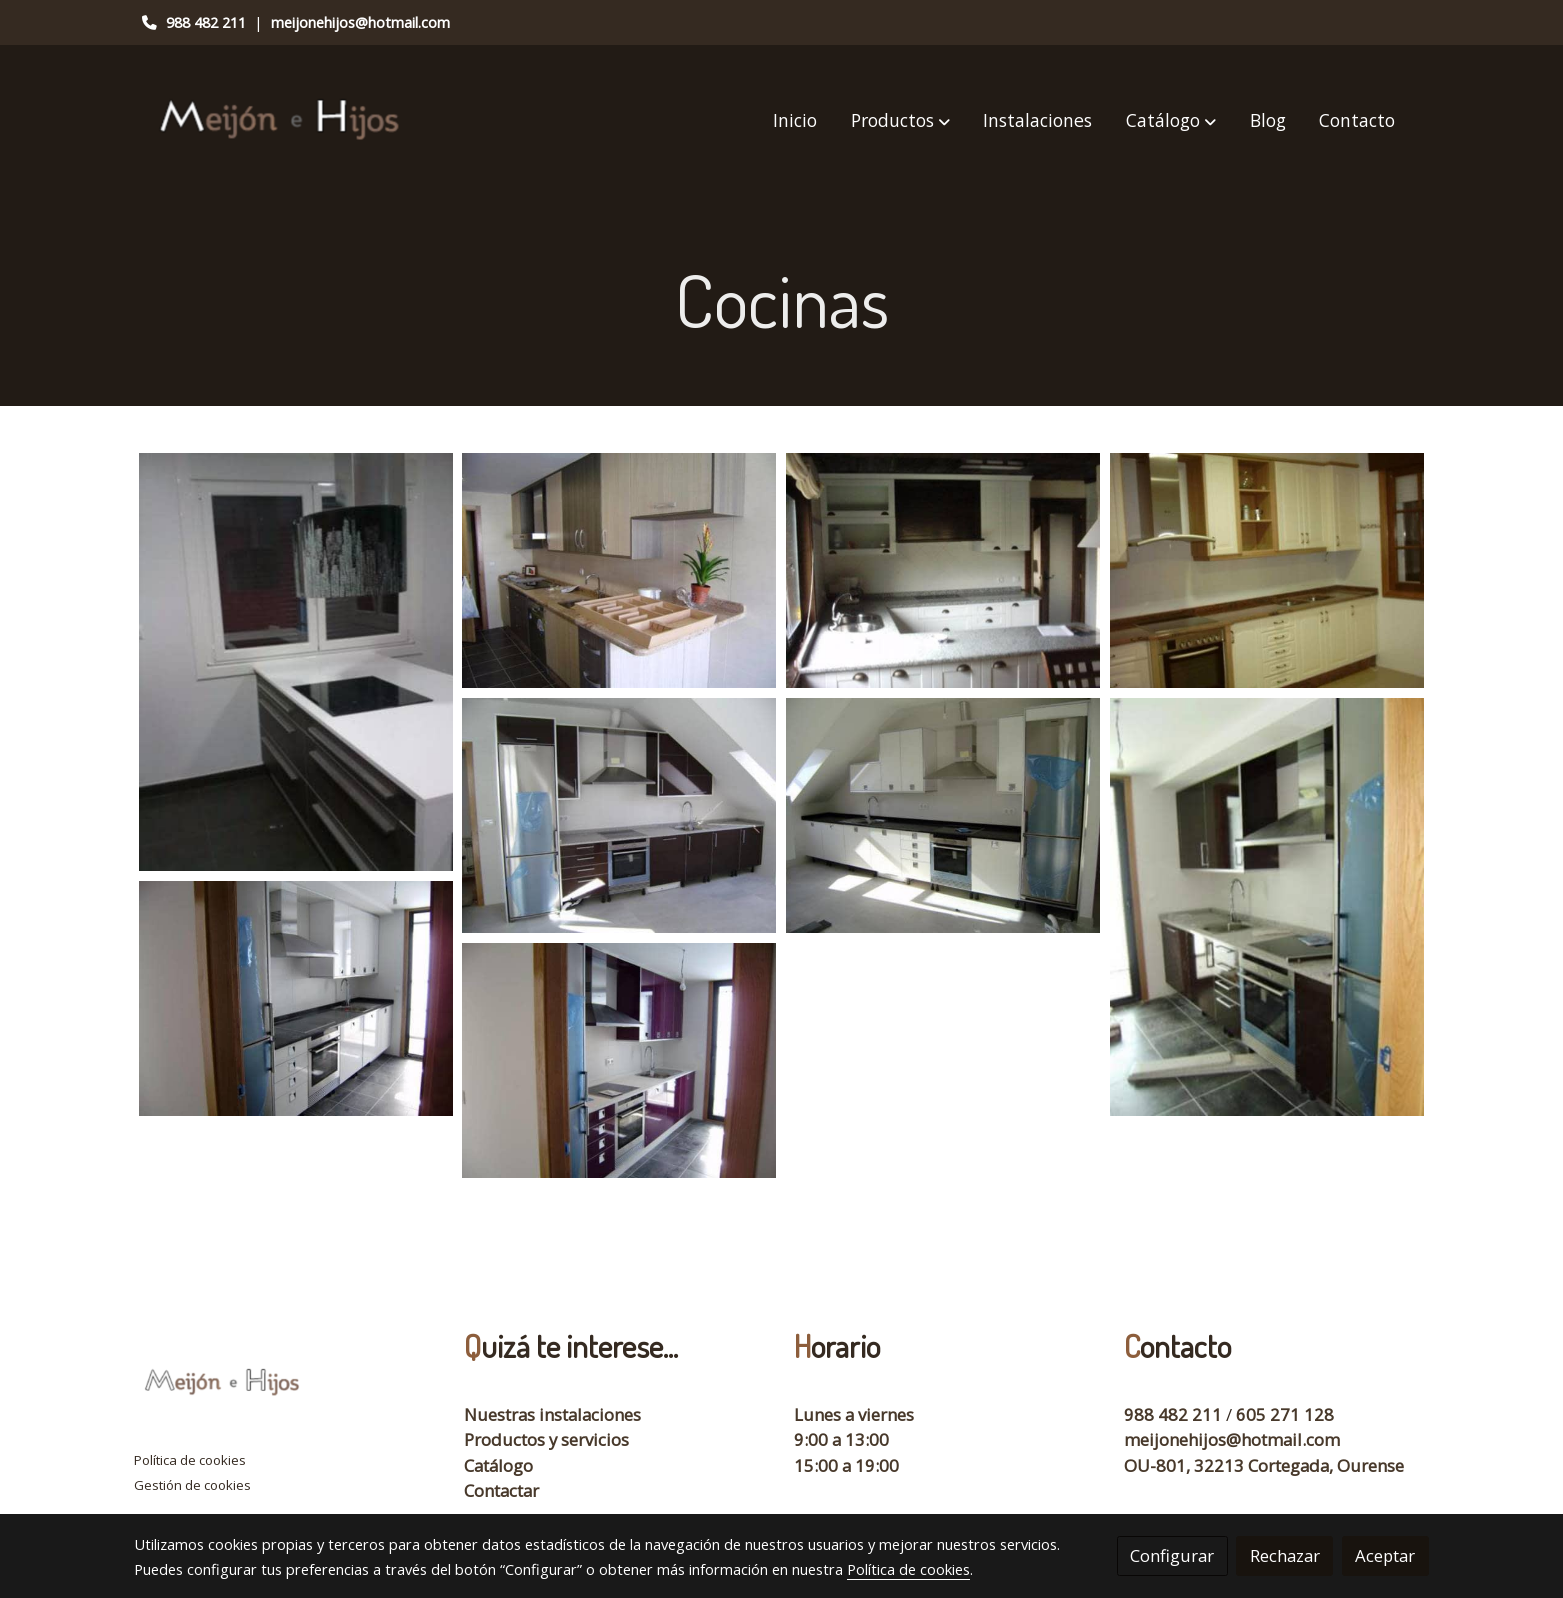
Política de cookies (190, 1460)
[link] (282, 120)
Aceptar (1385, 1555)
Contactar (501, 1490)
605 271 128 (1285, 1414)
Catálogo (498, 1465)
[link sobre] (286, 1387)
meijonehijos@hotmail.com (360, 22)
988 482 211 (206, 22)
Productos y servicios (546, 1439)
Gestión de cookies (192, 1485)
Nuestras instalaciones (552, 1414)
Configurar (1172, 1555)
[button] (900, 121)
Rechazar (1285, 1555)
